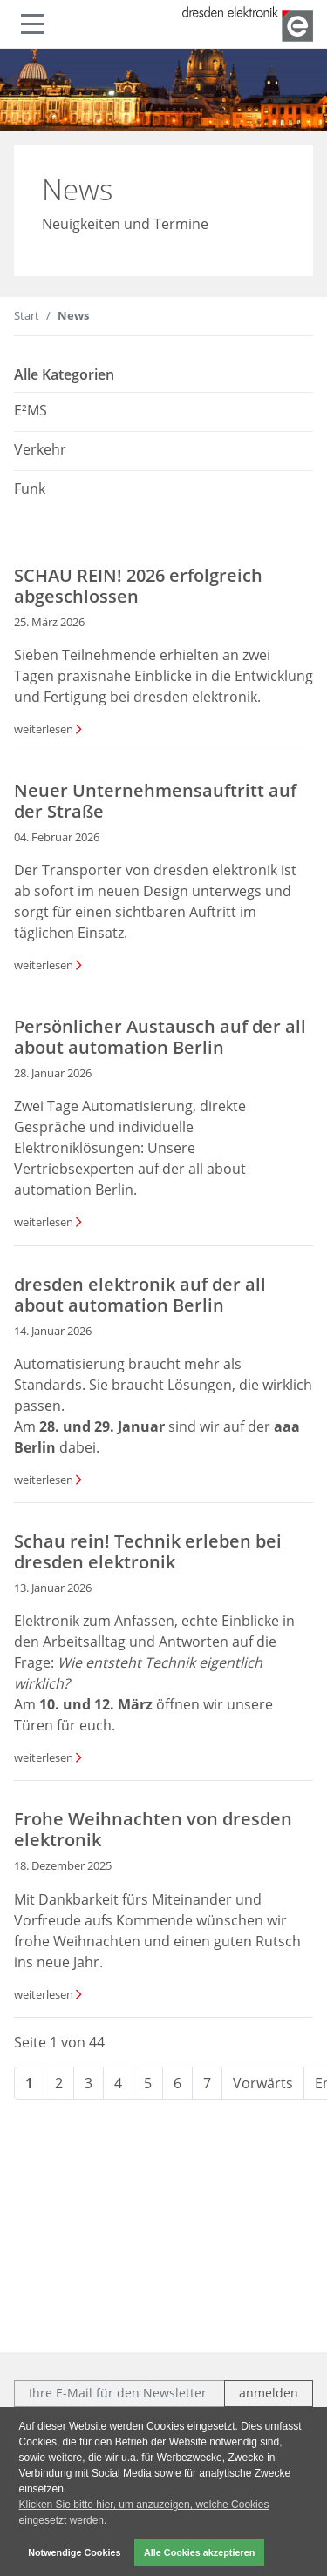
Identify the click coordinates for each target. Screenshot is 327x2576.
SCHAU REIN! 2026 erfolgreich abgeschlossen (138, 585)
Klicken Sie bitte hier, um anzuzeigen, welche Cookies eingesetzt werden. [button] (144, 2512)
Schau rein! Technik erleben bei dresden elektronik (148, 1551)
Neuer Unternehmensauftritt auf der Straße (155, 801)
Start (26, 315)
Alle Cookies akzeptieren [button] (199, 2552)
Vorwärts (263, 2083)
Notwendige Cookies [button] (74, 2552)
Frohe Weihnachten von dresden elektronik (153, 1829)
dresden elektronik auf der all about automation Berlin (140, 1294)
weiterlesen (43, 729)
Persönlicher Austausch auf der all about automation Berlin (160, 1037)
